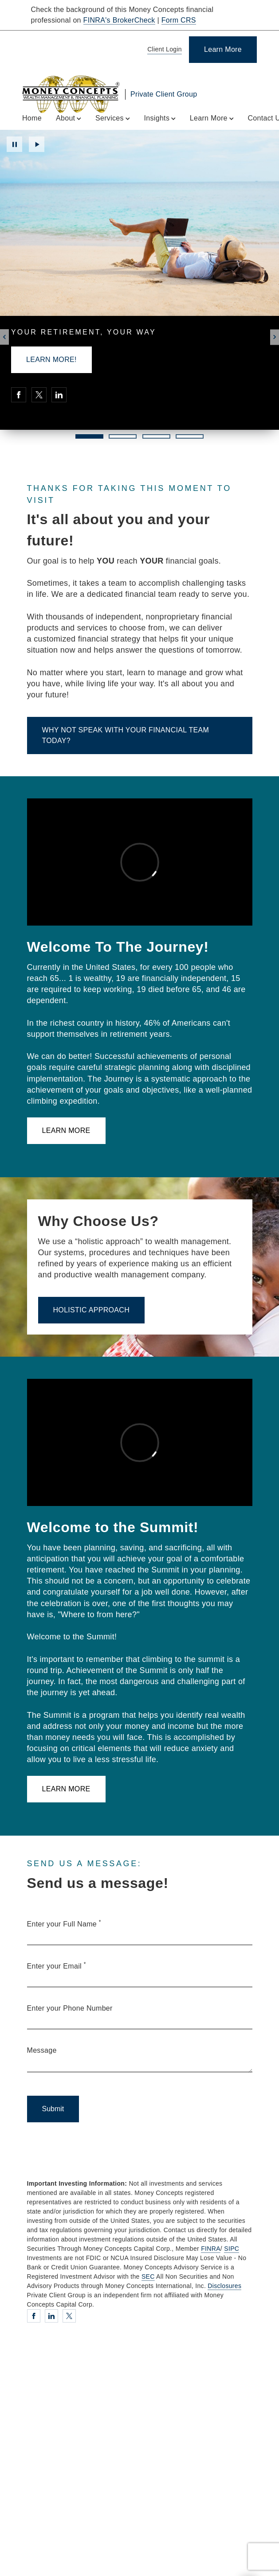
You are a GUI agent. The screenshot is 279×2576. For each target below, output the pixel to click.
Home (32, 118)
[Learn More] (223, 49)
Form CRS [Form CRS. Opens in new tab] (178, 20)
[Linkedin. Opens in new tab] (59, 394)
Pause (14, 144)
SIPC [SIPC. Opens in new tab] (231, 2248)
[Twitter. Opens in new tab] (39, 394)
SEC (148, 2276)
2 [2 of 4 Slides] (123, 436)
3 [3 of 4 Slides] (156, 436)
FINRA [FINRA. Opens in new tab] (210, 2248)
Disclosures (224, 2285)
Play (36, 144)
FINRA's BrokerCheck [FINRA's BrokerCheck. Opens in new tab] (119, 20)
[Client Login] (163, 50)
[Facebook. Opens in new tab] (18, 394)
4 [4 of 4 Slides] (190, 436)
